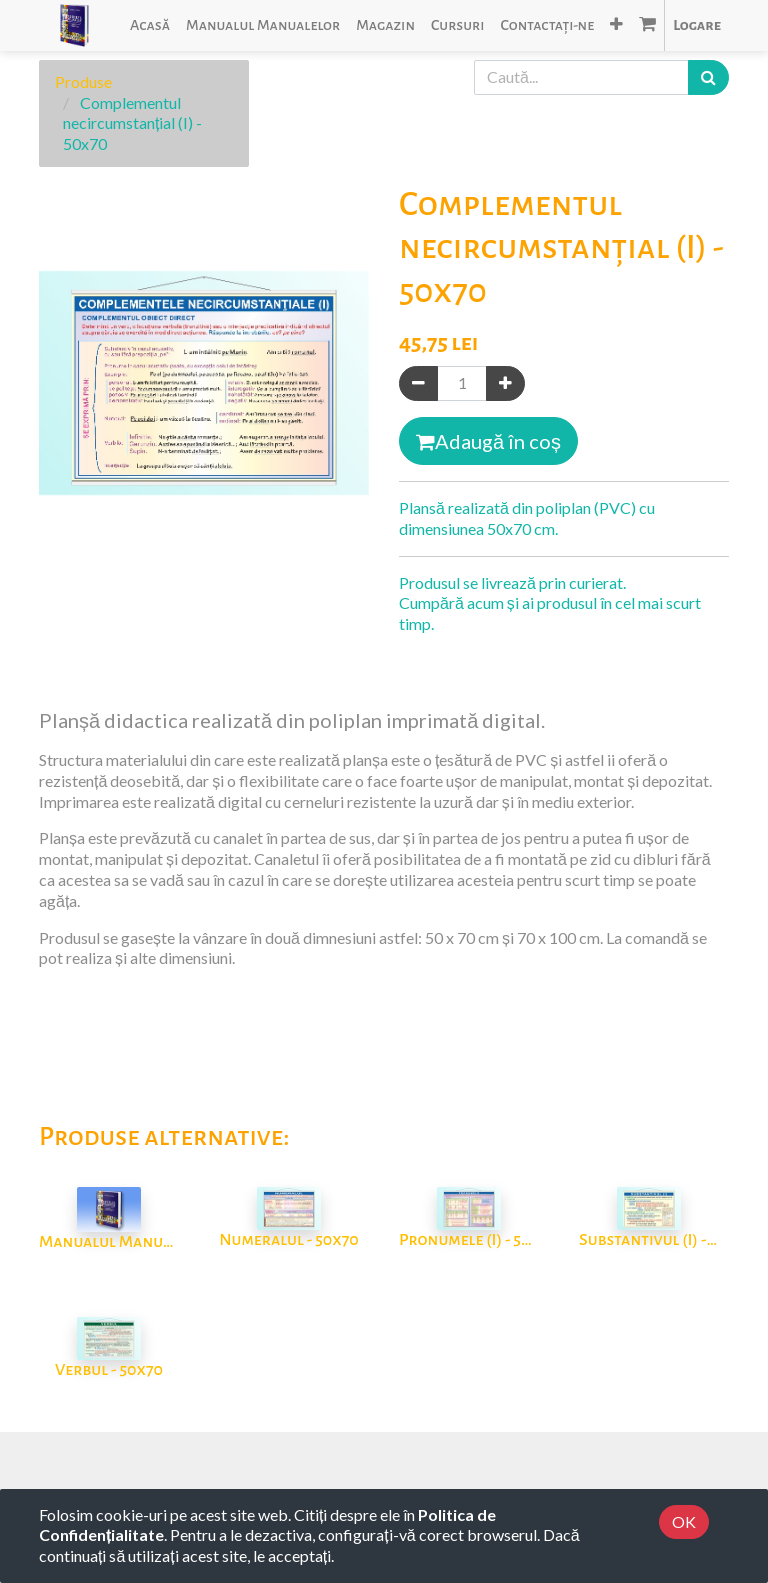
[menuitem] (150, 25)
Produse (83, 81)
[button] (616, 25)
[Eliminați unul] (418, 383)
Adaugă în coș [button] (488, 441)
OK (684, 1521)
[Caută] (708, 77)
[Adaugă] (505, 383)
